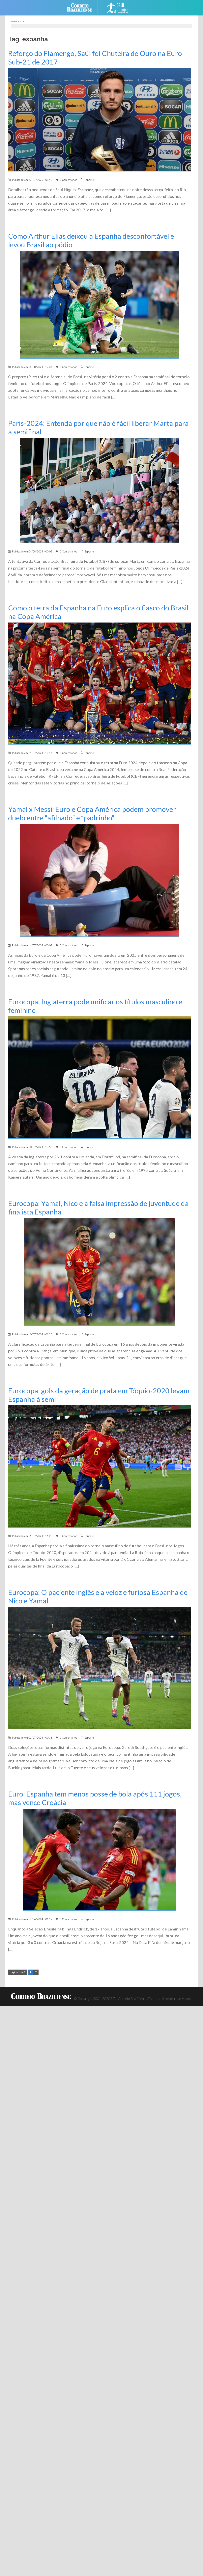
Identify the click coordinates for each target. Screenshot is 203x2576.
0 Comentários (68, 179)
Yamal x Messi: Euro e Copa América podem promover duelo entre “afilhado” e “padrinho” (92, 813)
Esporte (89, 179)
